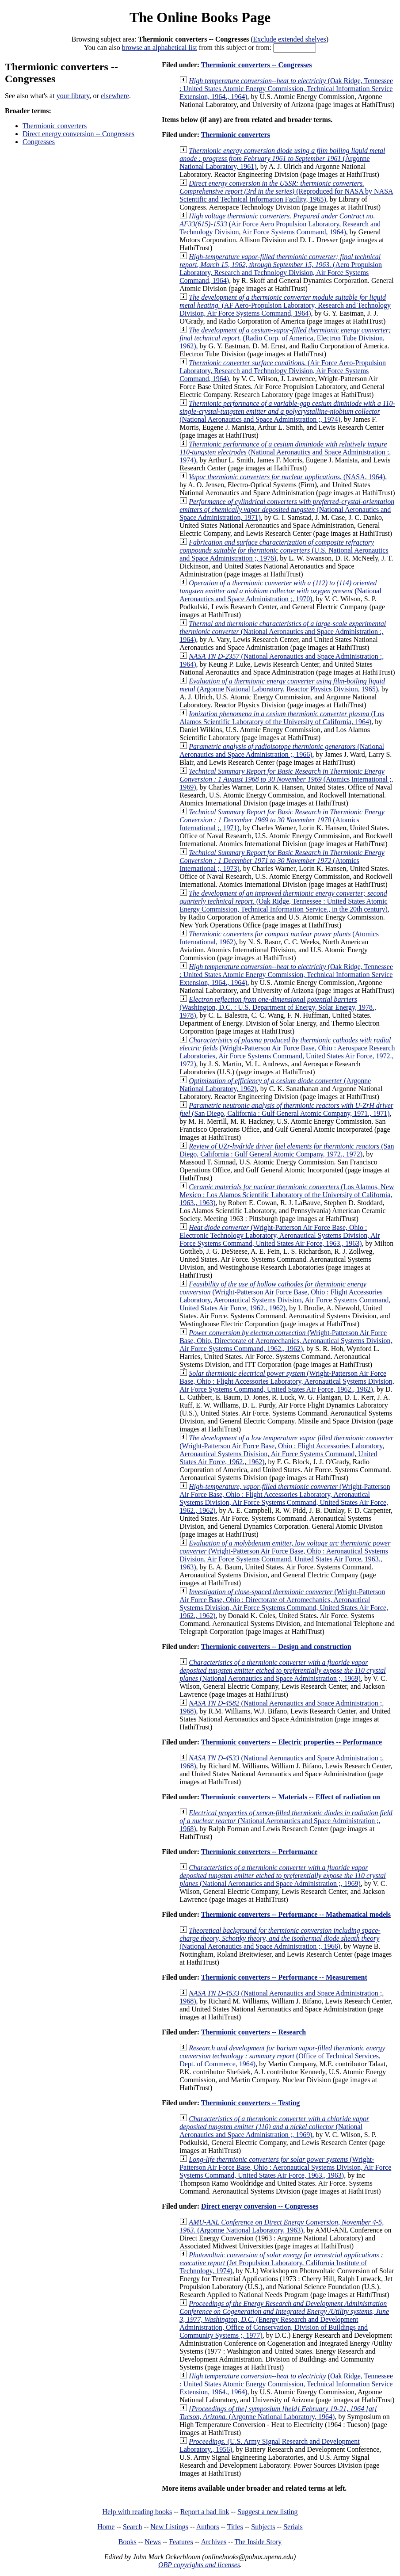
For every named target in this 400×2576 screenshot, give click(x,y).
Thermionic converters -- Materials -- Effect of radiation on (290, 1797)
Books (127, 2541)
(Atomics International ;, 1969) (286, 779)
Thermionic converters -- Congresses (256, 65)
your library (73, 95)
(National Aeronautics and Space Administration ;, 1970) (280, 591)
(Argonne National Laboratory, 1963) (281, 2226)
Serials (293, 2526)
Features (181, 2541)
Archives (213, 2541)
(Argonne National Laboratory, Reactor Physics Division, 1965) (282, 685)
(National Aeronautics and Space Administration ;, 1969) (282, 1670)
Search (132, 2526)
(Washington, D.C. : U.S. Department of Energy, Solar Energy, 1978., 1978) (277, 1007)
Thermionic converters (55, 126)
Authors (207, 2526)
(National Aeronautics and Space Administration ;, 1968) (285, 1820)
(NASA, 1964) (287, 477)
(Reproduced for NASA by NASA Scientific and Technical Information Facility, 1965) (286, 191)
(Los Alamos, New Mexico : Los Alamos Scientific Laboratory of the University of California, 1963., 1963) (286, 1194)
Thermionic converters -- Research (253, 2032)
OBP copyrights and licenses (199, 2564)
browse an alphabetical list (159, 47)
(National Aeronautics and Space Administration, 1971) (286, 509)
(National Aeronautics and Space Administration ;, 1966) (281, 750)
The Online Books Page (200, 17)
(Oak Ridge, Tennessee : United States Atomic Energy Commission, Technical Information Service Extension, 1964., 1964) (286, 88)
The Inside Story (258, 2541)
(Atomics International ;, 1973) (282, 860)
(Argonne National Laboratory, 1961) (282, 158)
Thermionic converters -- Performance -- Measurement (284, 1977)
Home (105, 2526)
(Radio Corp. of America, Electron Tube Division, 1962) (285, 338)
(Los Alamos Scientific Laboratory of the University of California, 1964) (281, 717)
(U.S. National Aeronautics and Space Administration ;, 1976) (283, 550)
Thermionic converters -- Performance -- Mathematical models (296, 1914)
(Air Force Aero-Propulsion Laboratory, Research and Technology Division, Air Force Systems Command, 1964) (282, 370)
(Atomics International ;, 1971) (282, 820)
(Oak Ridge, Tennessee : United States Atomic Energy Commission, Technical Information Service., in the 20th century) (283, 901)
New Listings (169, 2526)
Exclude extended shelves (289, 39)
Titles (235, 2526)
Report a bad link (204, 2511)
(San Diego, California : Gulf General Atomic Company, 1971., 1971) (286, 1109)
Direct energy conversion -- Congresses (78, 133)
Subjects (263, 2526)
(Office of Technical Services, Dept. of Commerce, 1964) (282, 2056)
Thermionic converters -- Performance (259, 1851)
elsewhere (115, 95)
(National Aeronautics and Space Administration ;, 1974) (287, 411)
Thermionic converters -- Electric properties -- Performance (291, 1742)
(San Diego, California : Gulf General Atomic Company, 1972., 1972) (286, 1150)
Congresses (39, 141)
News (152, 2541)
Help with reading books (137, 2511)
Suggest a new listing (267, 2511)
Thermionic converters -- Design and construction (276, 1646)
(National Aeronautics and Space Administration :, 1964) (282, 631)
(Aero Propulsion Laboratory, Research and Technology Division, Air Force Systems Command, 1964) (280, 268)
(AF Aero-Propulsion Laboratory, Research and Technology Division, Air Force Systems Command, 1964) (285, 305)
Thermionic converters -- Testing (250, 2103)
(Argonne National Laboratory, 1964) (278, 2412)
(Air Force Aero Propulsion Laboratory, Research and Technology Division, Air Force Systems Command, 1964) (280, 224)
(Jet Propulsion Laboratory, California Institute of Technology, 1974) (281, 2263)
